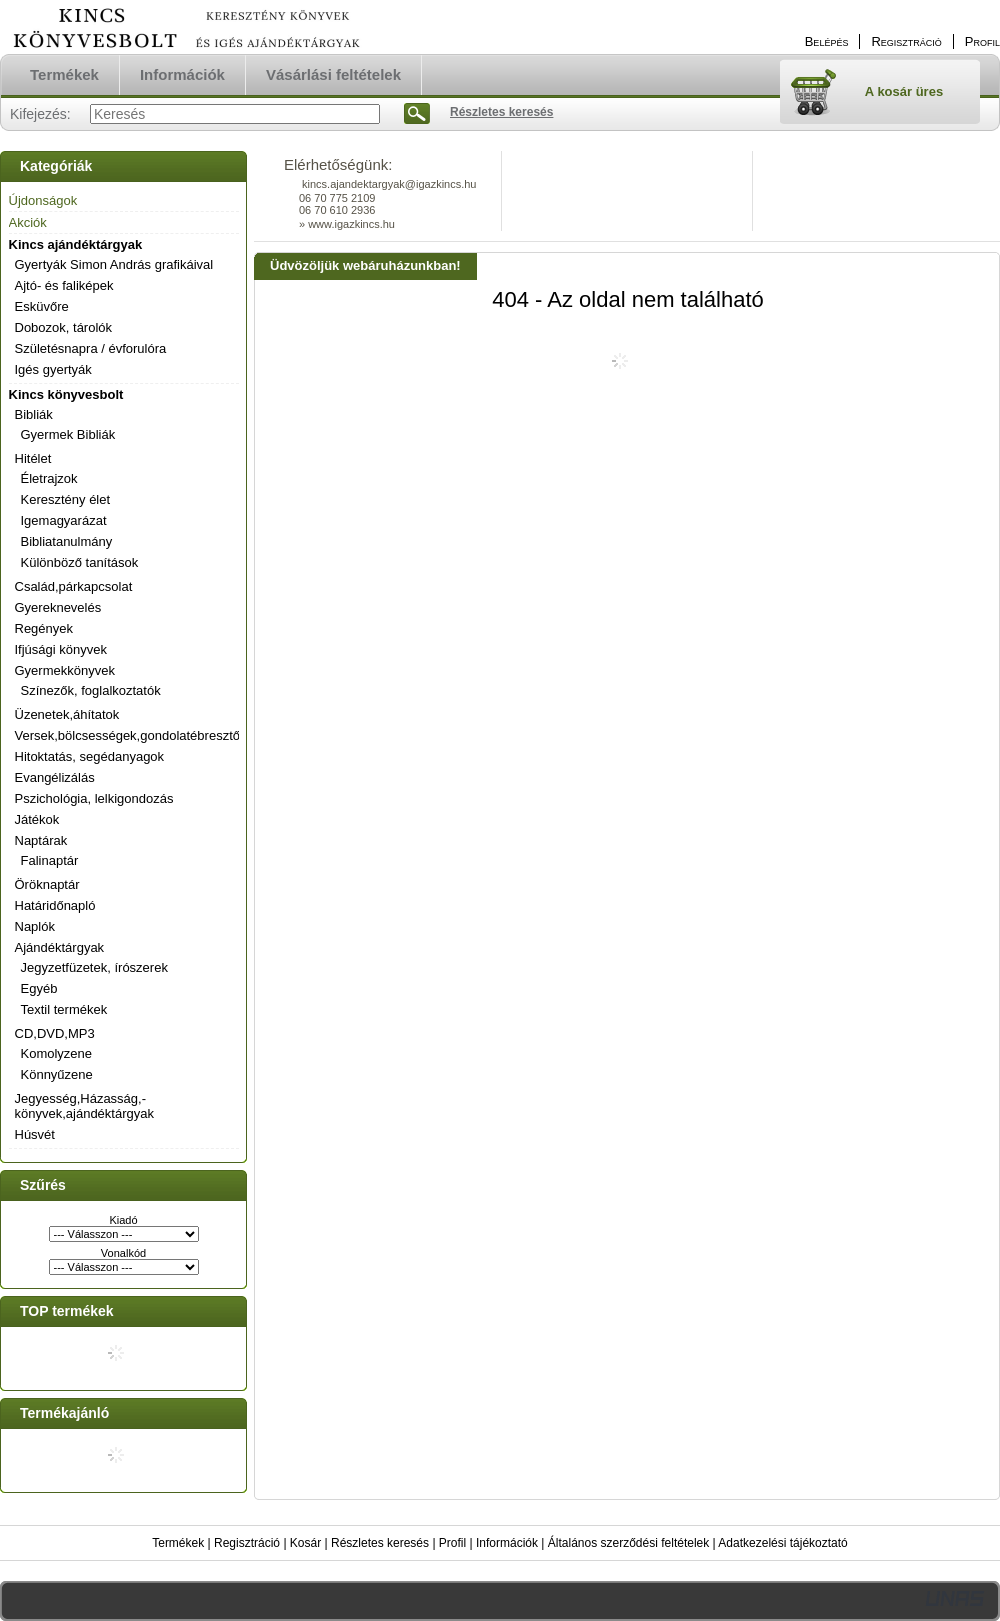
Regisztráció (247, 1543)
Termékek (178, 1543)
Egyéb (39, 988)
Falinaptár (50, 860)
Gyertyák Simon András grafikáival (114, 264)
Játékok (37, 819)
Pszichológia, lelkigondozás (94, 798)
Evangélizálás (55, 777)
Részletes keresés (380, 1543)
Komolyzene (57, 1053)
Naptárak (41, 840)
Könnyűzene (57, 1074)
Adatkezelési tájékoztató (782, 1543)
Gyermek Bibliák (68, 434)
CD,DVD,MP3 (55, 1033)
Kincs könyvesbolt (66, 394)
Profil (452, 1543)
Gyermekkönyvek (65, 670)
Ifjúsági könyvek (61, 649)
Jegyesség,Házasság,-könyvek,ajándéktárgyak (84, 1106)
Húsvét (35, 1134)
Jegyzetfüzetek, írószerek (94, 967)
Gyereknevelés (58, 607)
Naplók (35, 926)
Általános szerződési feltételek (628, 1543)
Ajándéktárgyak (60, 947)
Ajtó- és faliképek (64, 285)
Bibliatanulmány (67, 541)
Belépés (827, 41)
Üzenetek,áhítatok (67, 714)
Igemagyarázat (64, 520)
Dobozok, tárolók (64, 327)
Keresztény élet (66, 499)
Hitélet (33, 458)
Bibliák (34, 414)
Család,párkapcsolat (74, 586)
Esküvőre (42, 306)
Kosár (305, 1543)
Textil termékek (64, 1009)
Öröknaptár (47, 884)
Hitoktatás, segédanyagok (90, 756)
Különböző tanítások (80, 562)
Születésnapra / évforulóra (91, 348)
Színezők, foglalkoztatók (91, 690)
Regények (44, 628)
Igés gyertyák (53, 369)
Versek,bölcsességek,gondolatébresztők (131, 735)
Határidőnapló (55, 905)
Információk (507, 1543)
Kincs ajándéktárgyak (76, 244)
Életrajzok (49, 478)
